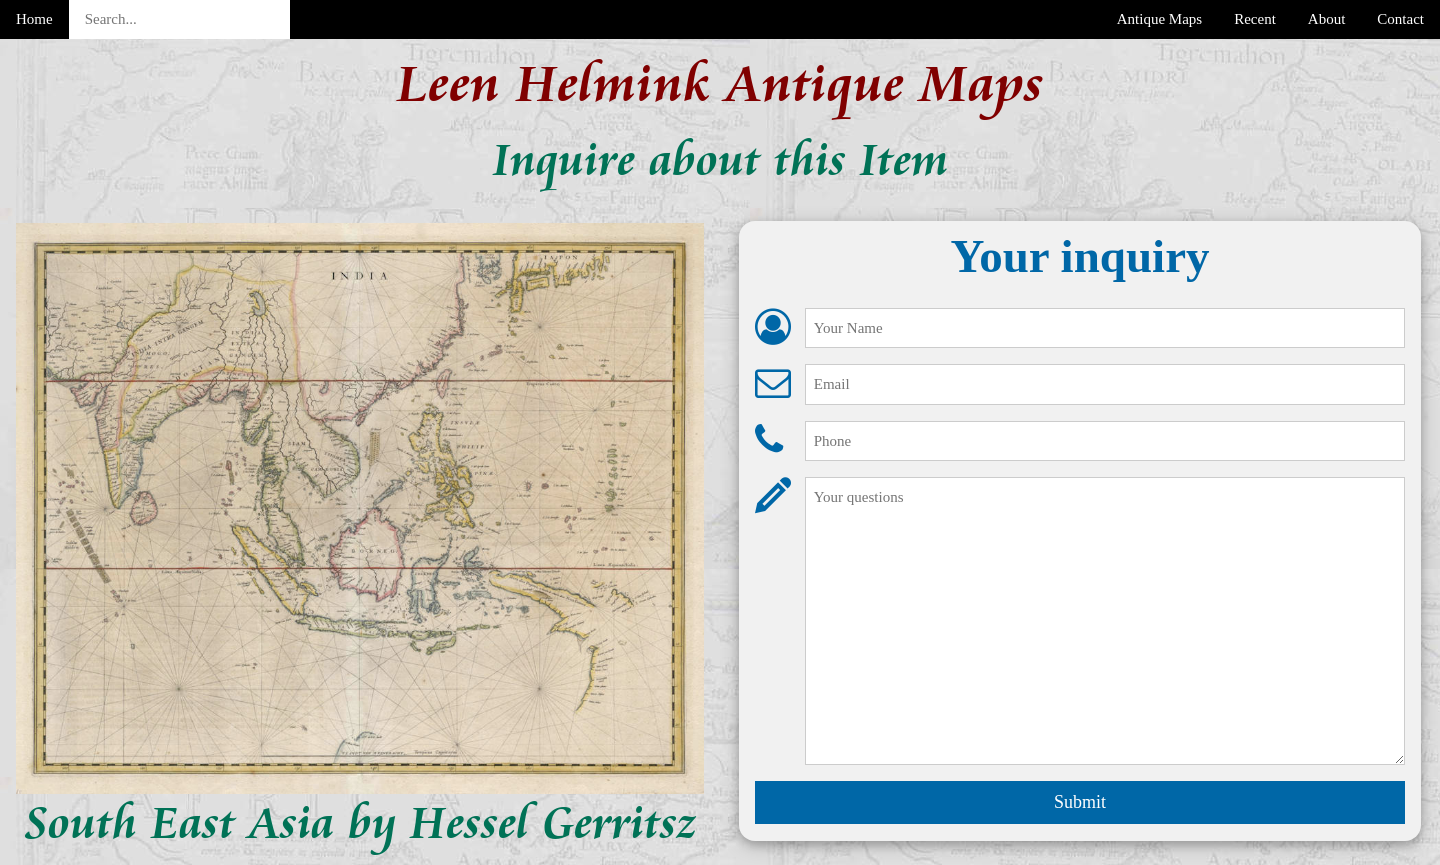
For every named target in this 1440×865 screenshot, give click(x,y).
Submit (1080, 802)
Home (34, 19)
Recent (1255, 19)
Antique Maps (1159, 19)
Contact (1400, 19)
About (1327, 19)
